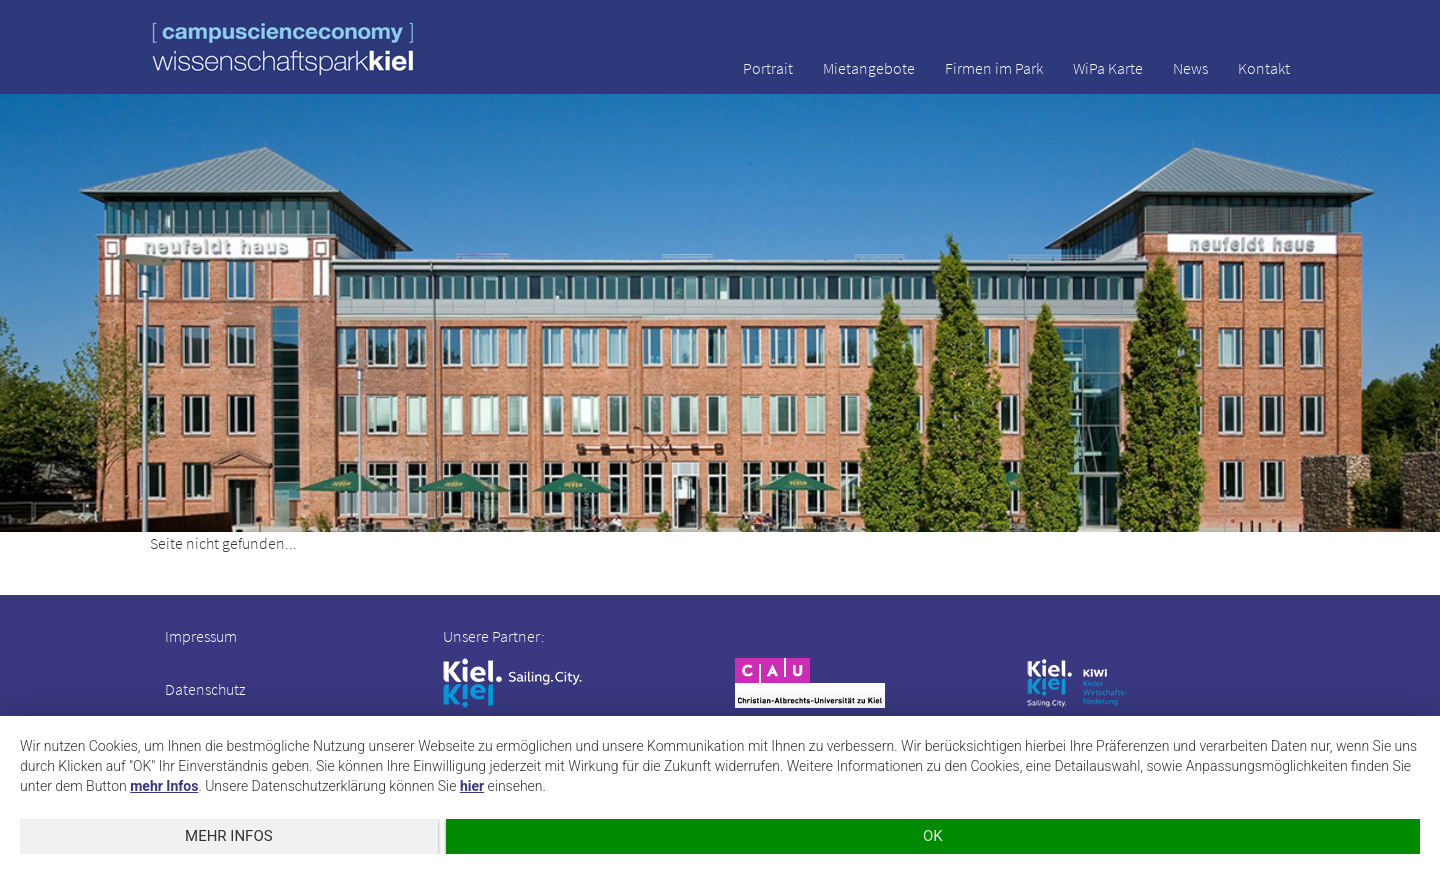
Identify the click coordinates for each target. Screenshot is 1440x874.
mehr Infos (164, 786)
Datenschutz (205, 689)
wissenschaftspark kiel (283, 48)
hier (472, 786)
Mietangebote (869, 68)
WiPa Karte (1108, 68)
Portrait (768, 68)
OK (933, 836)
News (1190, 68)
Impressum (201, 636)
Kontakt (1264, 68)
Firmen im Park (994, 68)
